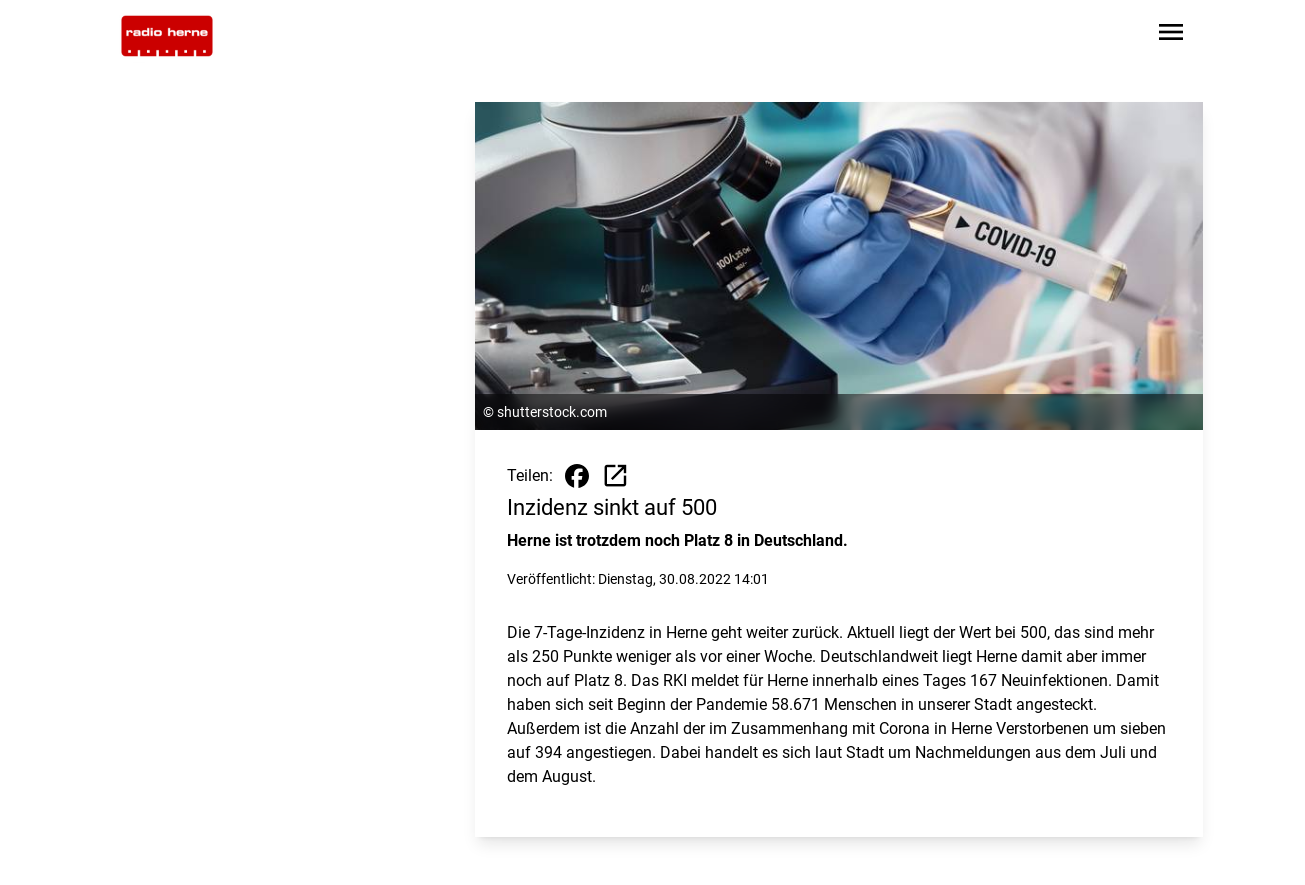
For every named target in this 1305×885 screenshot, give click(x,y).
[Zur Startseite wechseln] (167, 36)
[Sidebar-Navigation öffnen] (1171, 35)
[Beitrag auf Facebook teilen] (577, 476)
